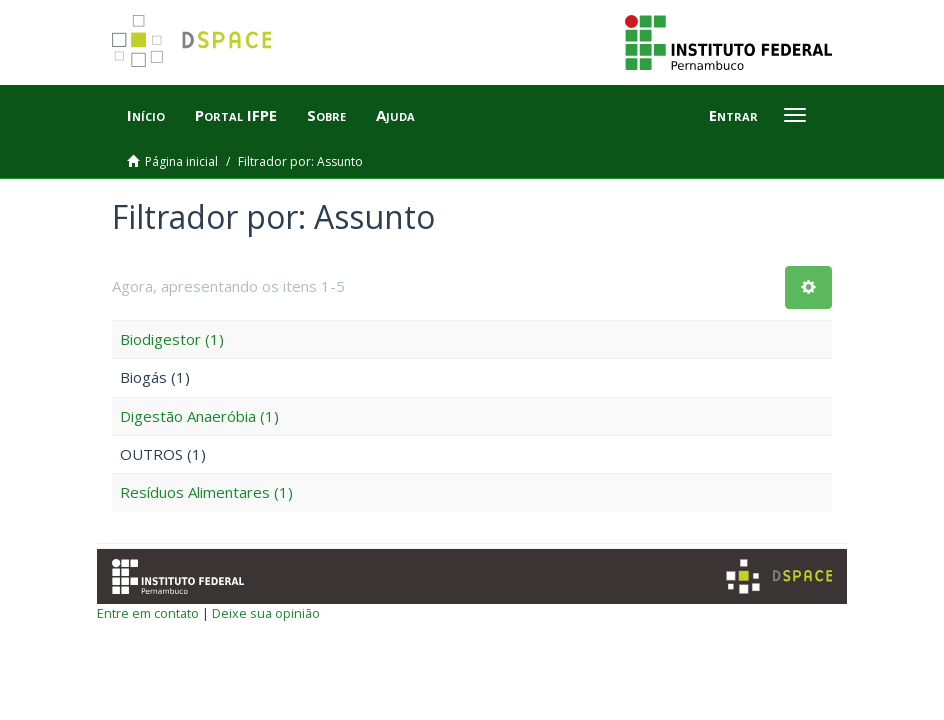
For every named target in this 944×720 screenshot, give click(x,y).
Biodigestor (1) (172, 339)
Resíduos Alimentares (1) (206, 492)
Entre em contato (148, 613)
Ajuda (395, 115)
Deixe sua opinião (266, 613)
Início (146, 115)
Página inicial (181, 161)
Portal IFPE (236, 115)
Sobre (326, 115)
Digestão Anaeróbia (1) (199, 416)
